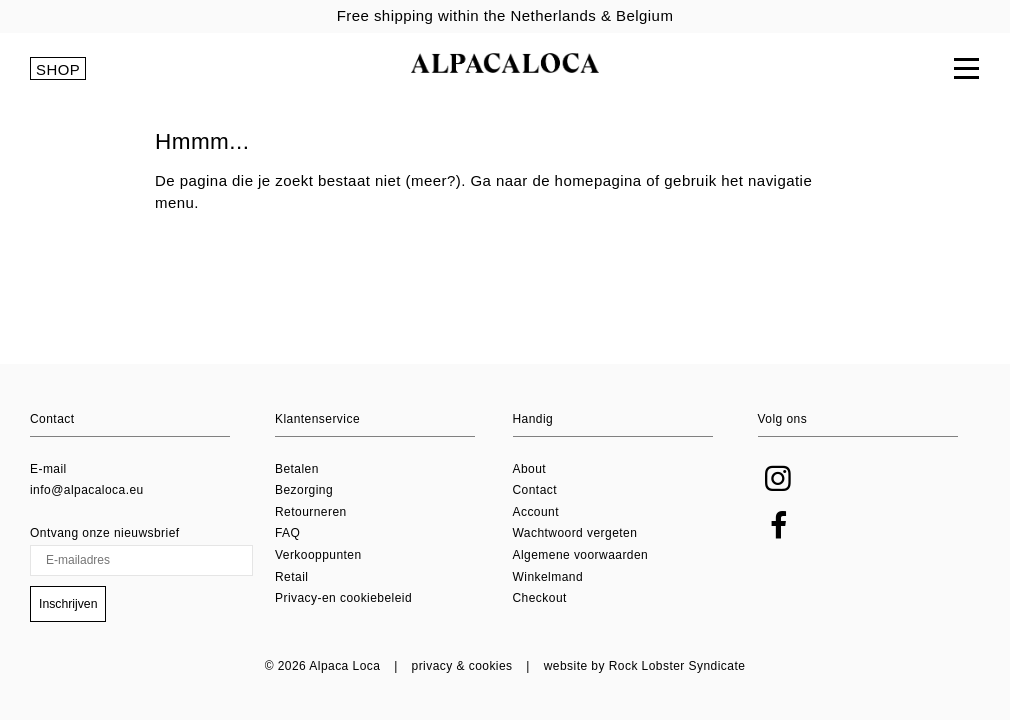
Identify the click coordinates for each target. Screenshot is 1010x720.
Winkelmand (548, 577)
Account (536, 512)
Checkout (540, 599)
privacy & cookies (462, 666)
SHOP (58, 70)
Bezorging (304, 491)
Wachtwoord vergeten (575, 534)
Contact (535, 491)
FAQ (287, 534)
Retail (291, 577)
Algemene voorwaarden (581, 555)
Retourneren (311, 512)
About (530, 469)
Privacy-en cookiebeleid (343, 599)
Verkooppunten (318, 555)
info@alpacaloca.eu (87, 491)
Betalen (297, 469)
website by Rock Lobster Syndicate (645, 666)
